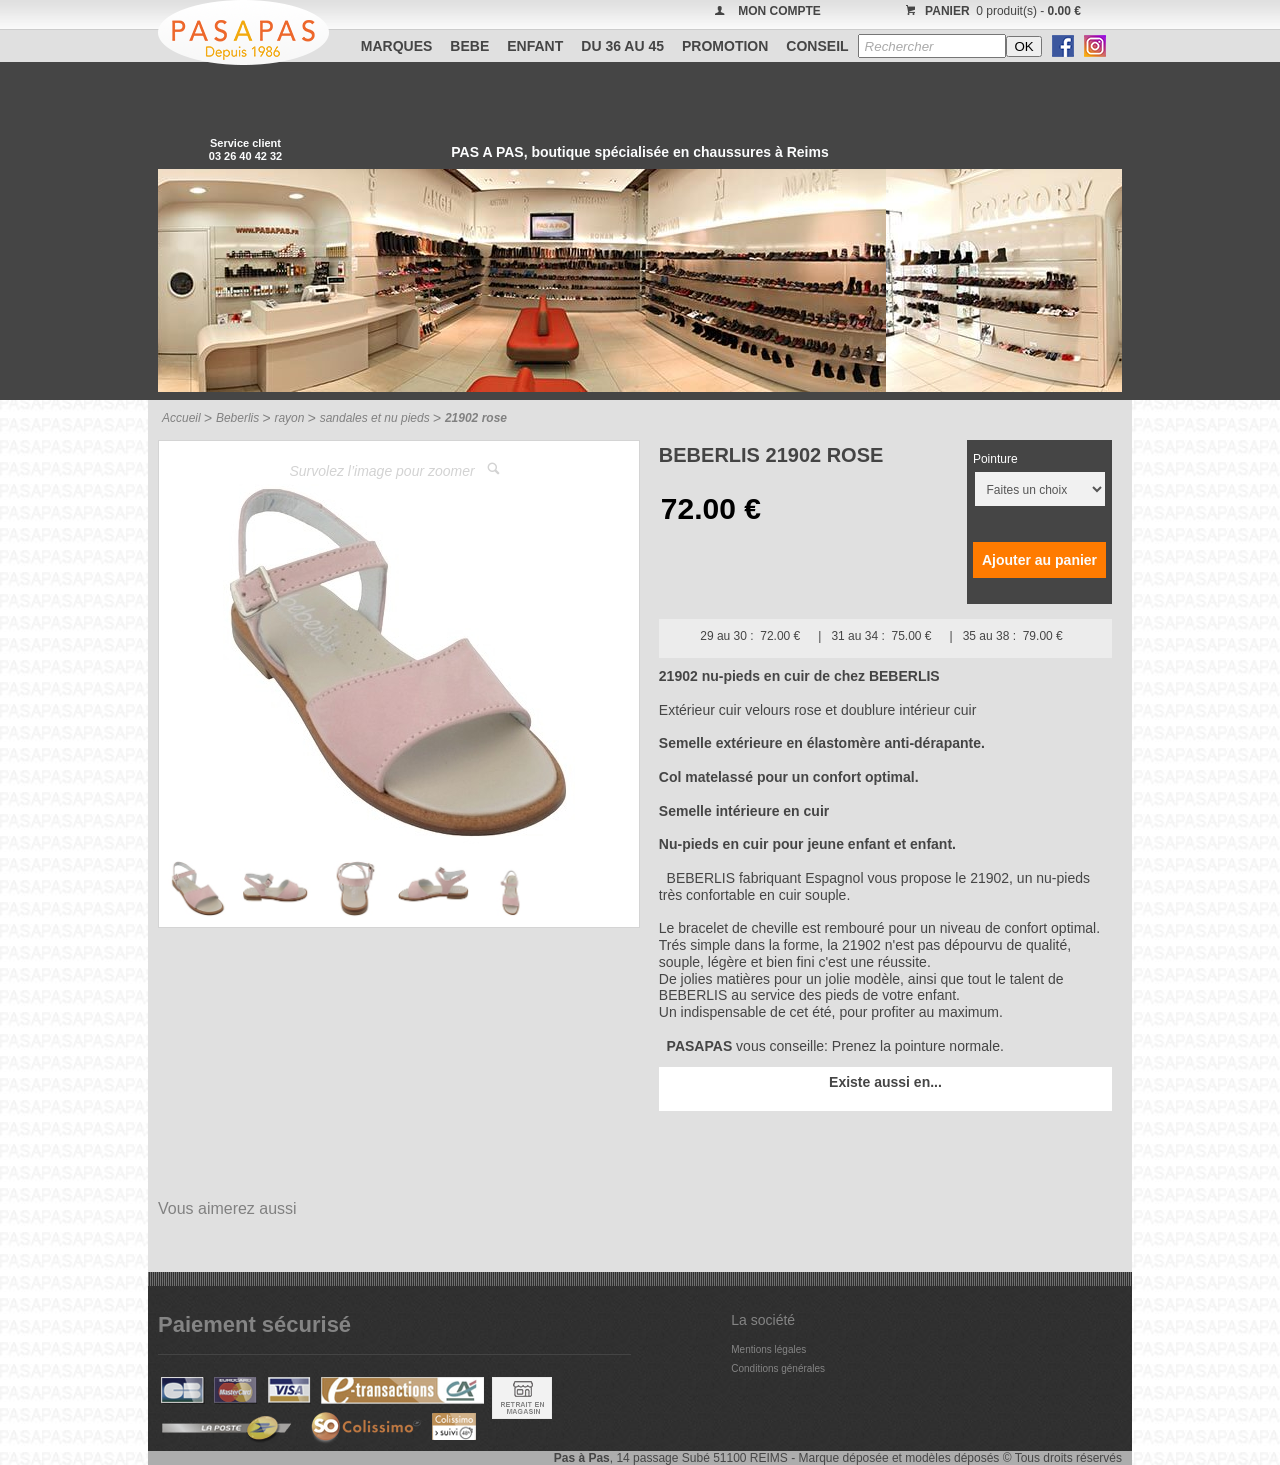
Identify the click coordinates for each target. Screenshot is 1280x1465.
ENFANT (535, 46)
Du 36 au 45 (622, 46)
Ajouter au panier (1039, 560)
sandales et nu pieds (375, 418)
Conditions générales (778, 1368)
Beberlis (237, 418)
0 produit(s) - (990, 11)
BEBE (469, 46)
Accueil (181, 418)
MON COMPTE (779, 11)
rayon (289, 418)
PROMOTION (725, 46)
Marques (397, 46)
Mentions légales (768, 1349)
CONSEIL (817, 46)
